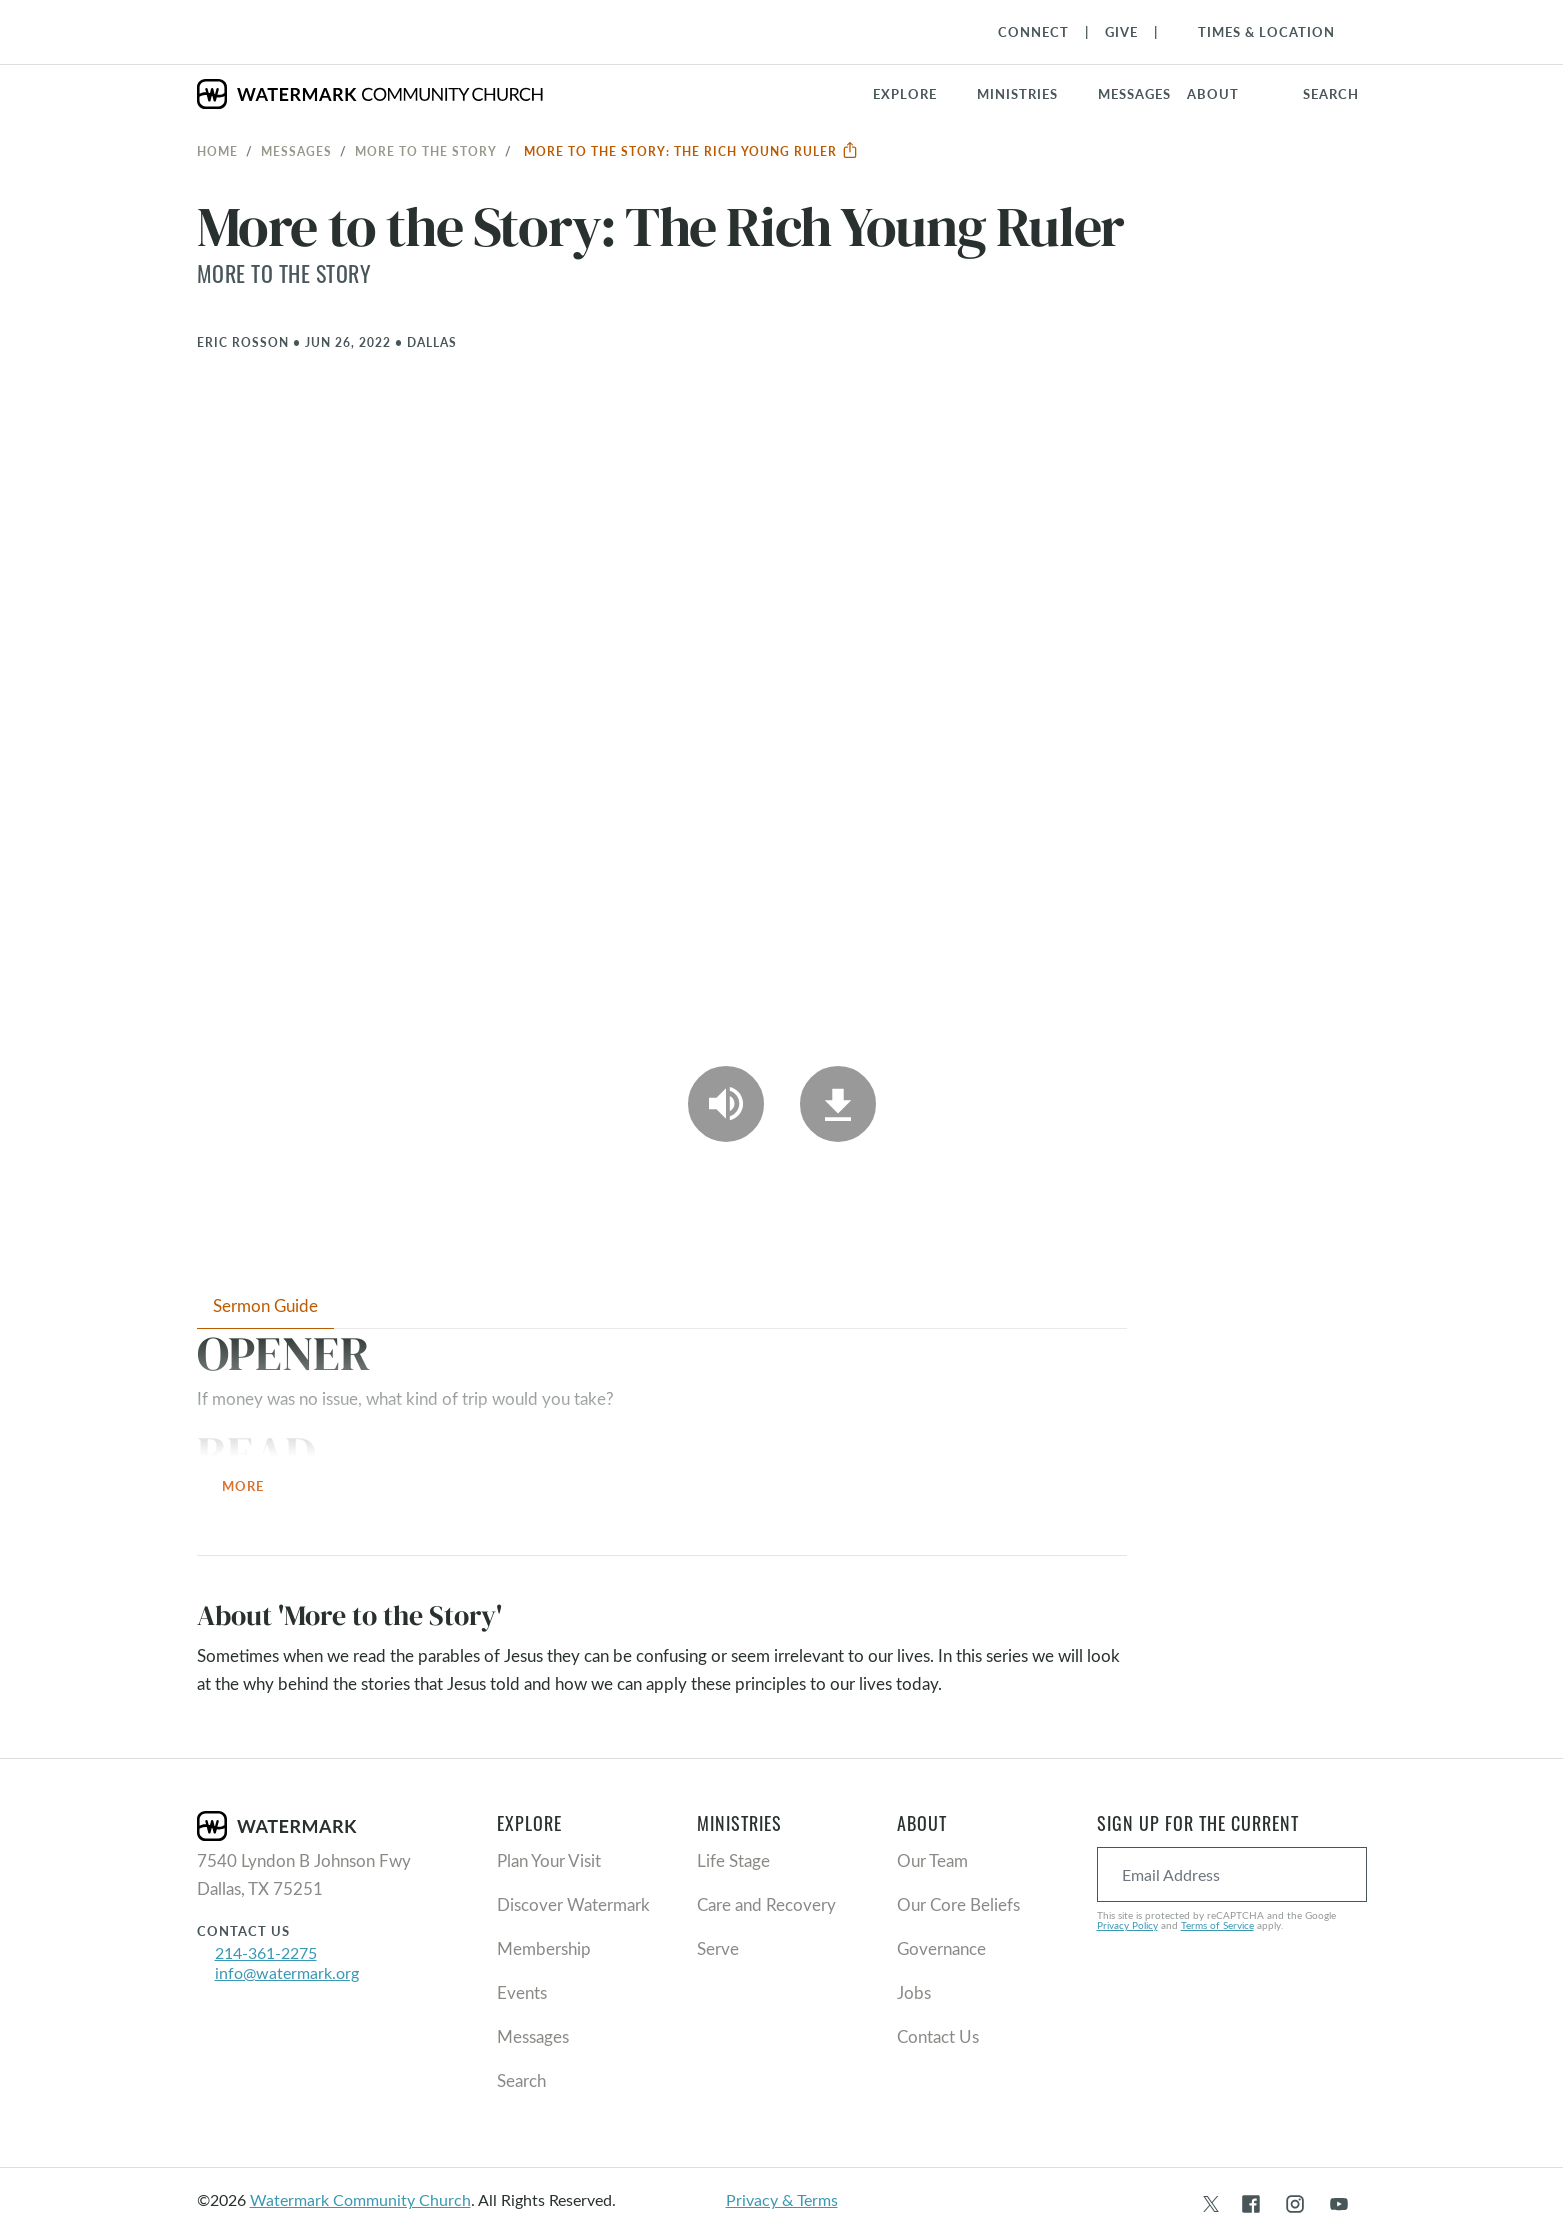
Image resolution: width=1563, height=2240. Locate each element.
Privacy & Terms (782, 2199)
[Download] (838, 1104)
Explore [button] (905, 94)
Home (217, 151)
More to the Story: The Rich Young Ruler (691, 151)
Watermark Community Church (360, 2199)
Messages (296, 151)
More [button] (255, 1487)
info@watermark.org (287, 1972)
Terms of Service (1217, 1925)
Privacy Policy (1127, 1925)
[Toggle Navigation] (1256, 32)
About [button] (1213, 94)
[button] (1029, 94)
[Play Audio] (726, 1104)
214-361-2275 (266, 1952)
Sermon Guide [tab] (265, 1305)
